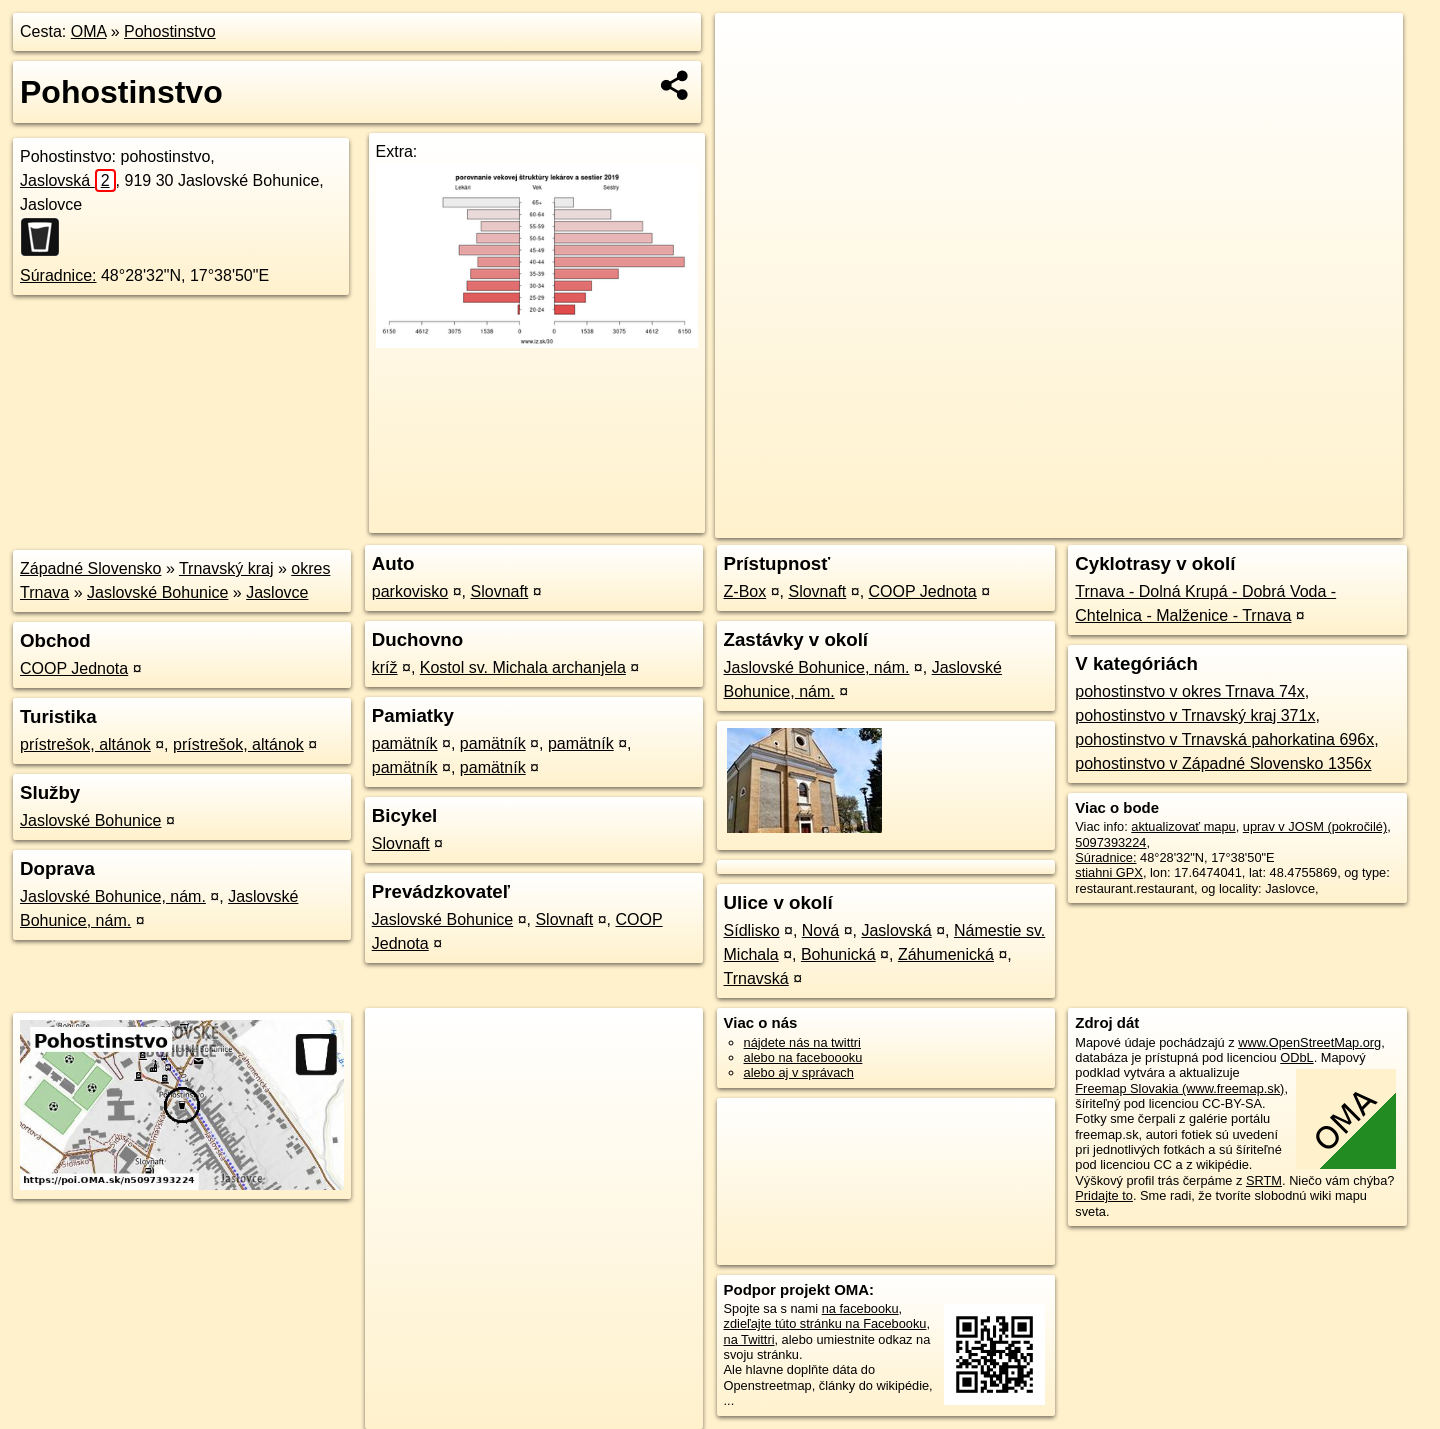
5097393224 (1110, 842)
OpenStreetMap (1058, 523)
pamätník (405, 743)
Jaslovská (68, 180)
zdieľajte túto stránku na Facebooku (825, 1323)
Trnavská (756, 978)
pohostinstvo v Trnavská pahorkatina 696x (1224, 739)
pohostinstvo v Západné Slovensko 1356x (1223, 763)
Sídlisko (752, 930)
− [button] (749, 78)
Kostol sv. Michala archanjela (523, 667)
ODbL (1296, 1057)
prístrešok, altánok (85, 744)
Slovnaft (500, 591)
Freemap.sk (1161, 523)
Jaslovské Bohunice (157, 592)
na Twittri (749, 1339)
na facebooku (860, 1308)
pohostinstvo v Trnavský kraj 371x (1195, 715)
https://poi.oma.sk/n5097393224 (1313, 523)
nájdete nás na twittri (802, 1042)
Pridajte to (1104, 1195)
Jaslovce (277, 592)
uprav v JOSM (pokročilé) (1315, 826)
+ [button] (749, 47)
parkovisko (410, 591)
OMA (89, 31)
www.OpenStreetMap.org (1309, 1042)
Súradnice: (58, 275)
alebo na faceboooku (803, 1057)
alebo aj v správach (799, 1072)
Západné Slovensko (90, 568)
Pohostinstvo (170, 31)
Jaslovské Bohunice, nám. (113, 896)
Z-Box (745, 591)
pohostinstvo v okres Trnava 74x (1189, 691)
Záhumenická (946, 954)
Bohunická (838, 954)
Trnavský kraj (226, 568)
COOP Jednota (74, 668)
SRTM (1264, 1180)
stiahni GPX (1109, 872)
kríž (385, 667)
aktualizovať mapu (1183, 826)
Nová (820, 930)
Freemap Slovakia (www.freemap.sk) (1179, 1088)
